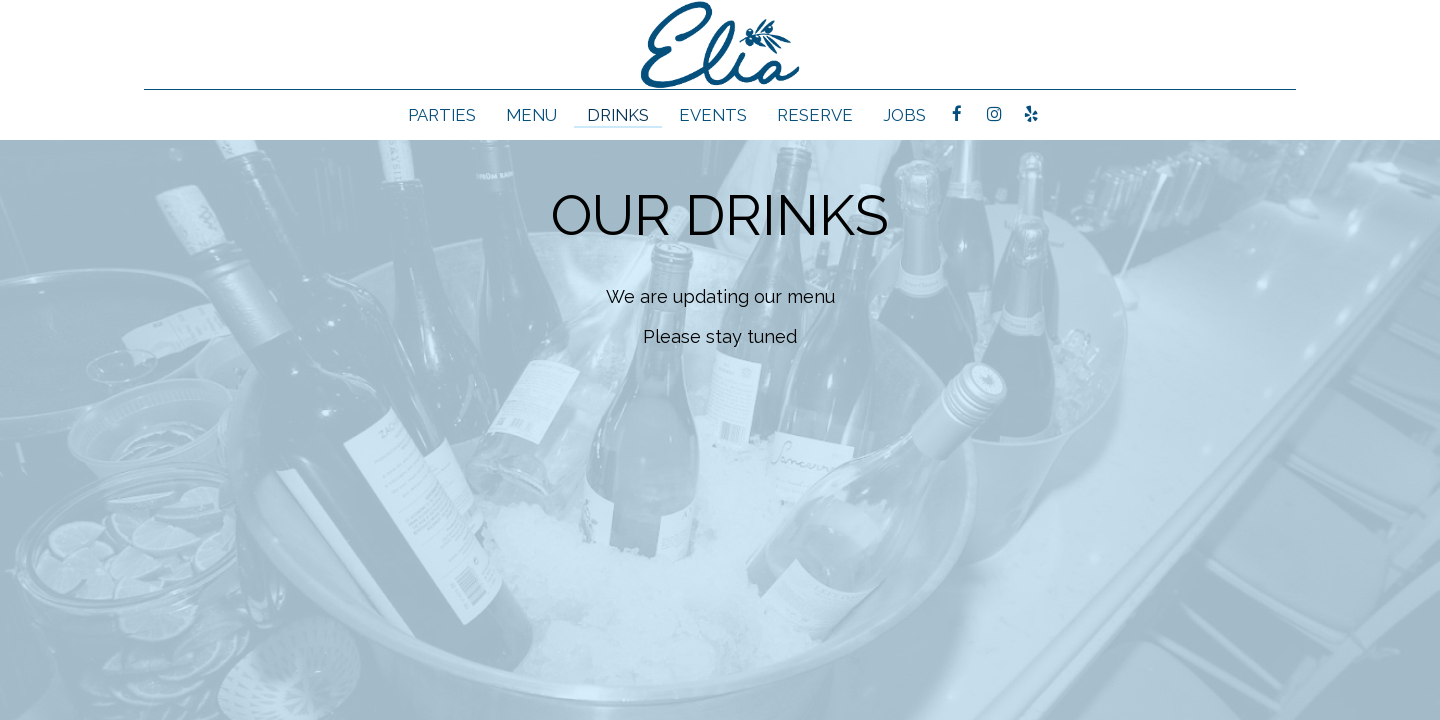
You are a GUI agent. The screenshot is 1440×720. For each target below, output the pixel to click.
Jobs (904, 115)
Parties (442, 115)
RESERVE (815, 115)
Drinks (618, 115)
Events (713, 115)
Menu (531, 115)
